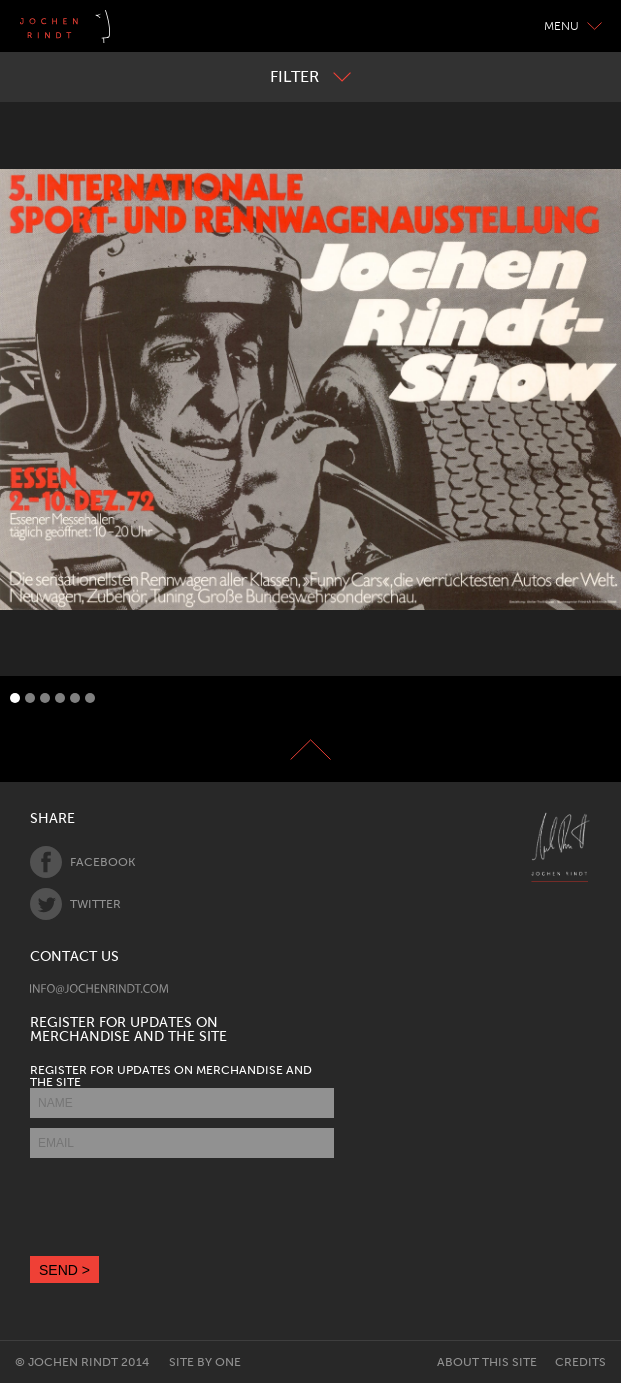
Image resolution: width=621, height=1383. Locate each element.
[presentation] (182, 1207)
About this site (487, 1362)
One (228, 1362)
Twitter (75, 904)
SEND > (64, 1270)
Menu (573, 26)
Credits (580, 1362)
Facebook (82, 862)
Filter (310, 76)
